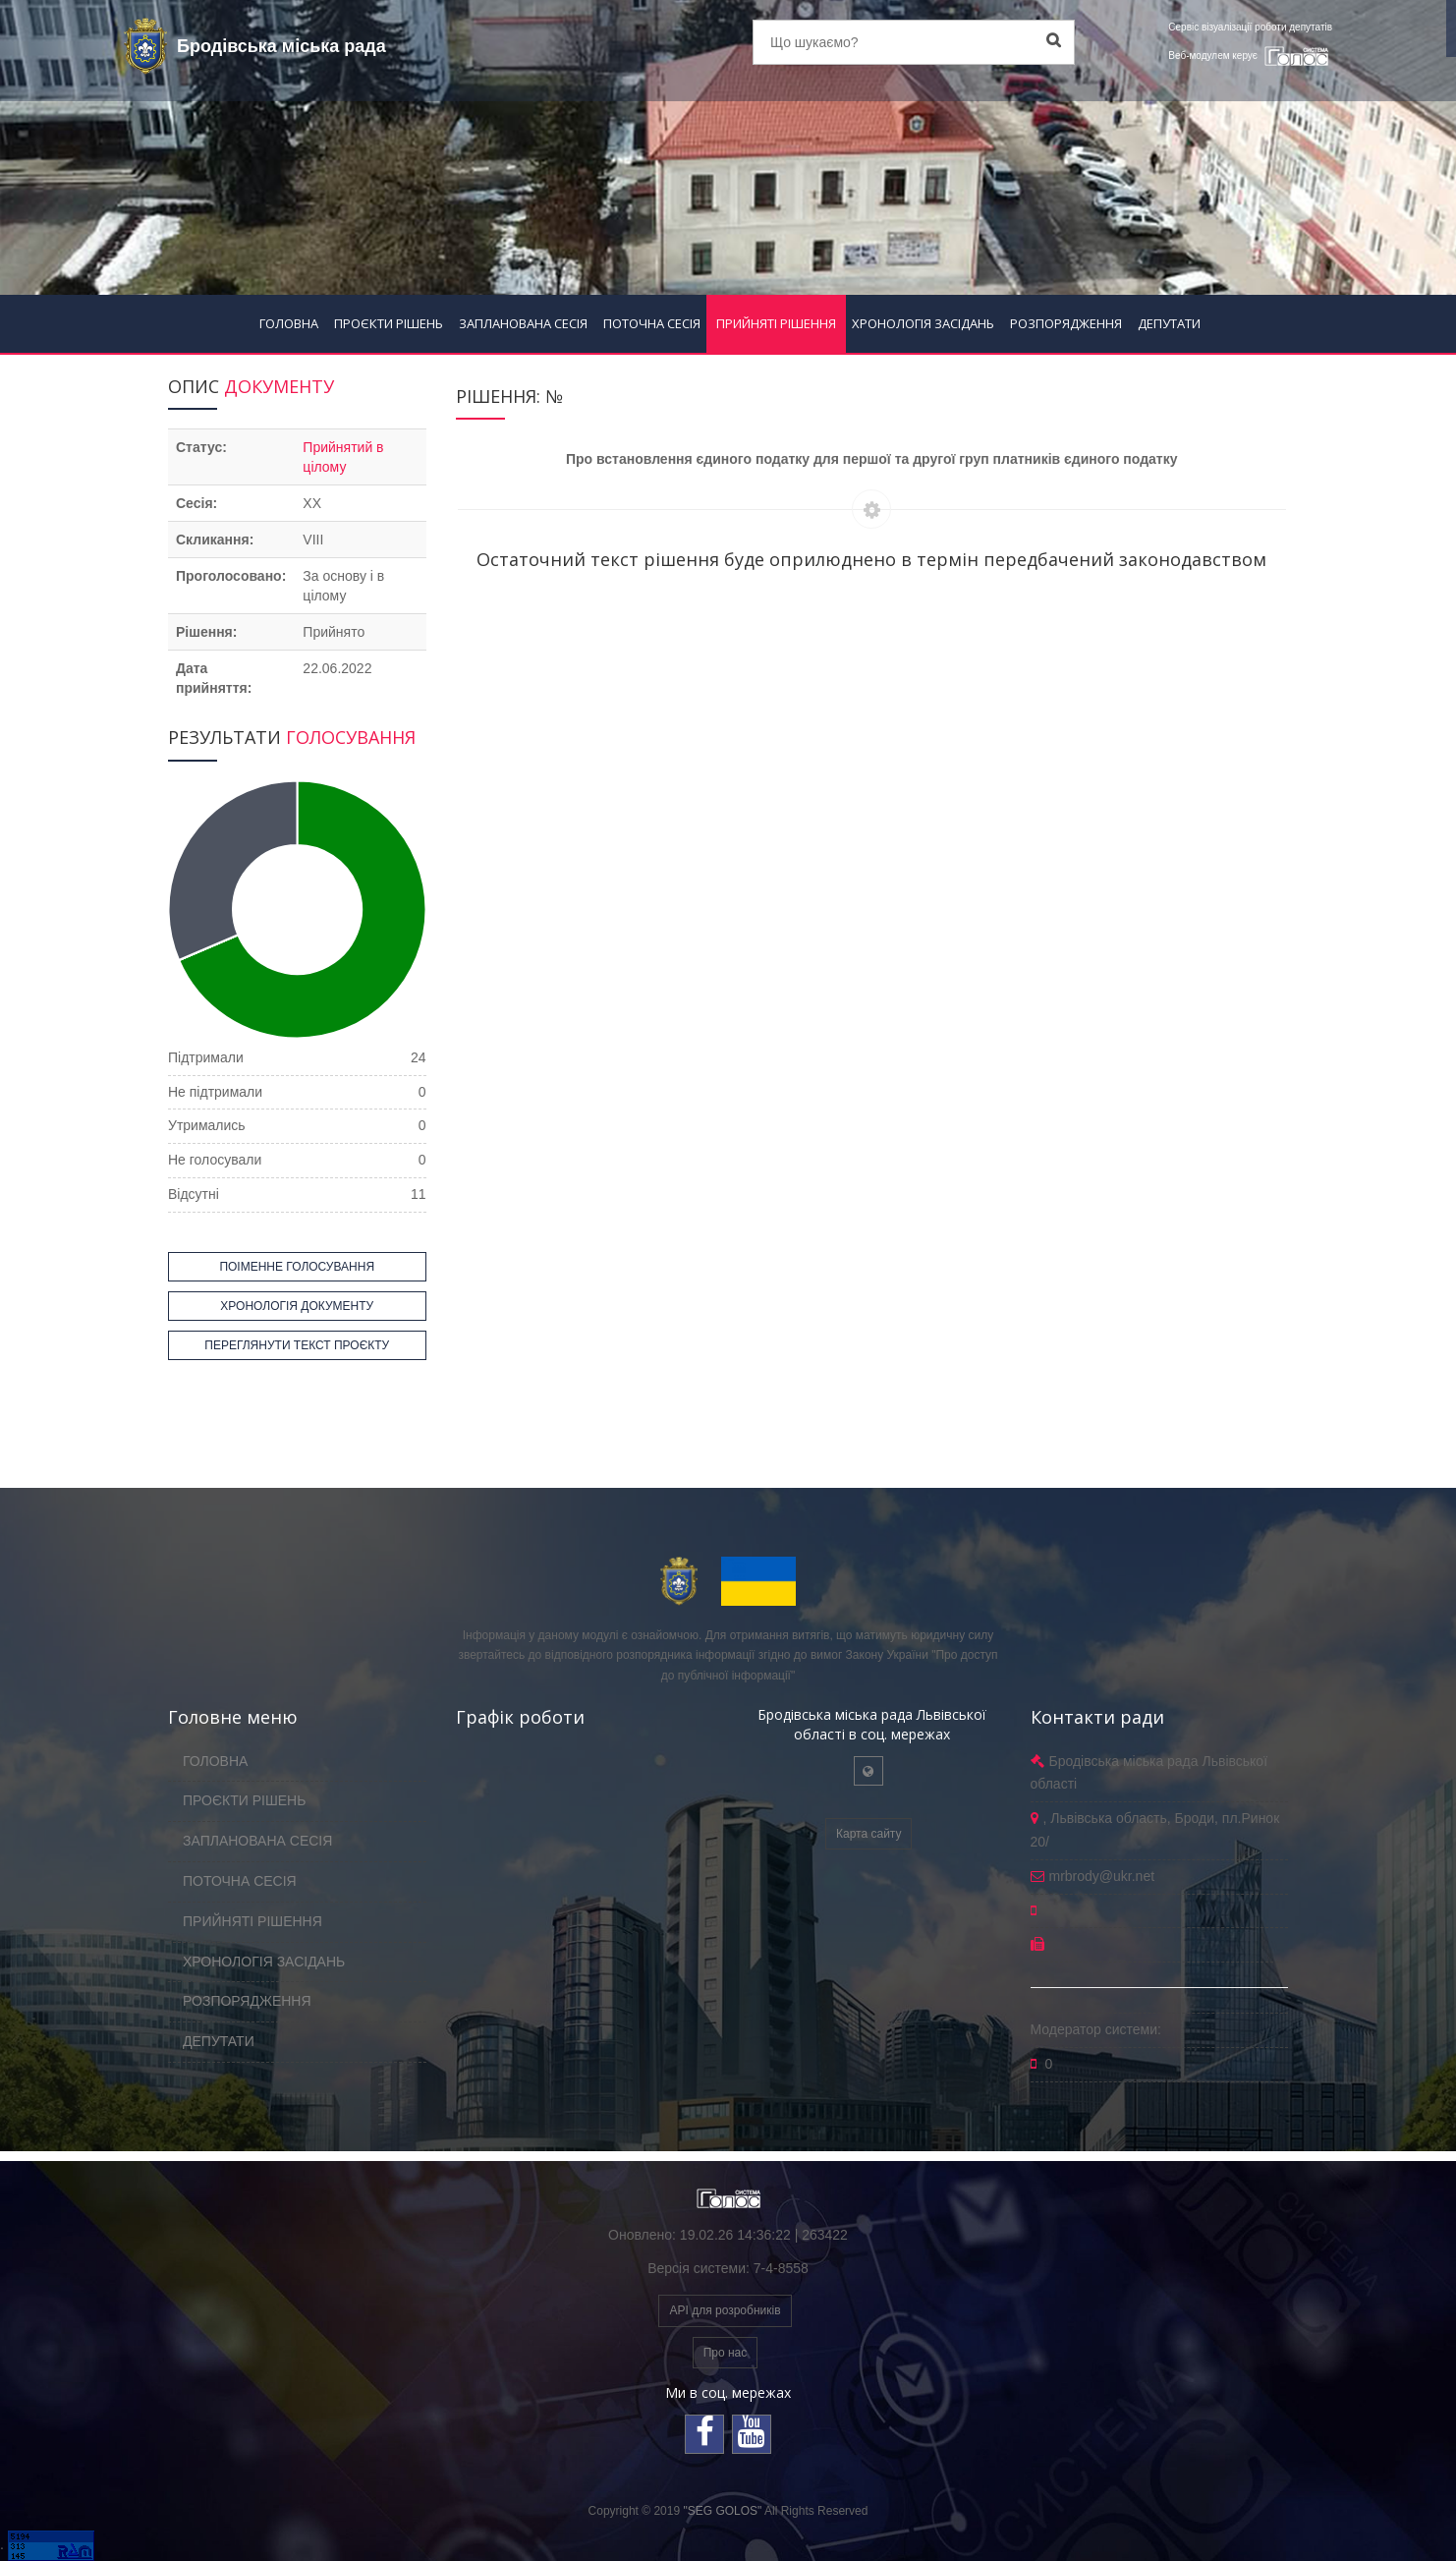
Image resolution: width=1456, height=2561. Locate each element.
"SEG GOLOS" (722, 2511)
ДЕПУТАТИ (1169, 323)
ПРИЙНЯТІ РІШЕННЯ (776, 323)
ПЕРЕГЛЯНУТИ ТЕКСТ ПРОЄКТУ (296, 1345)
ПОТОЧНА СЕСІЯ (651, 323)
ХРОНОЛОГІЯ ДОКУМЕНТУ (296, 1306)
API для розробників (724, 2310)
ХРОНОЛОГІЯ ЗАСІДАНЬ (923, 323)
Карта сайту (868, 1834)
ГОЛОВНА (288, 323)
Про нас (725, 2353)
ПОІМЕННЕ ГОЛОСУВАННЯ (296, 1267)
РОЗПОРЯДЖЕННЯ (1066, 323)
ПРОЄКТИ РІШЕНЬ (388, 323)
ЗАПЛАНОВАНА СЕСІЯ (523, 323)
